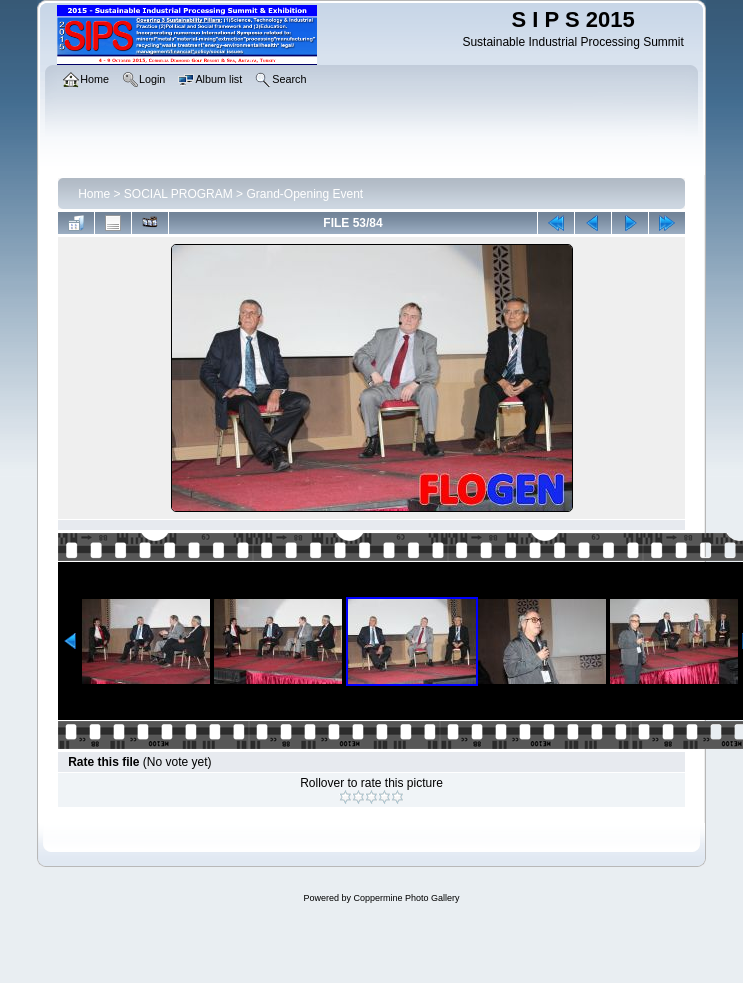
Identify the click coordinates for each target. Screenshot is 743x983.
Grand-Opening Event (304, 194)
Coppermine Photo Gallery (406, 898)
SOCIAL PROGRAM (178, 194)
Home (94, 194)
